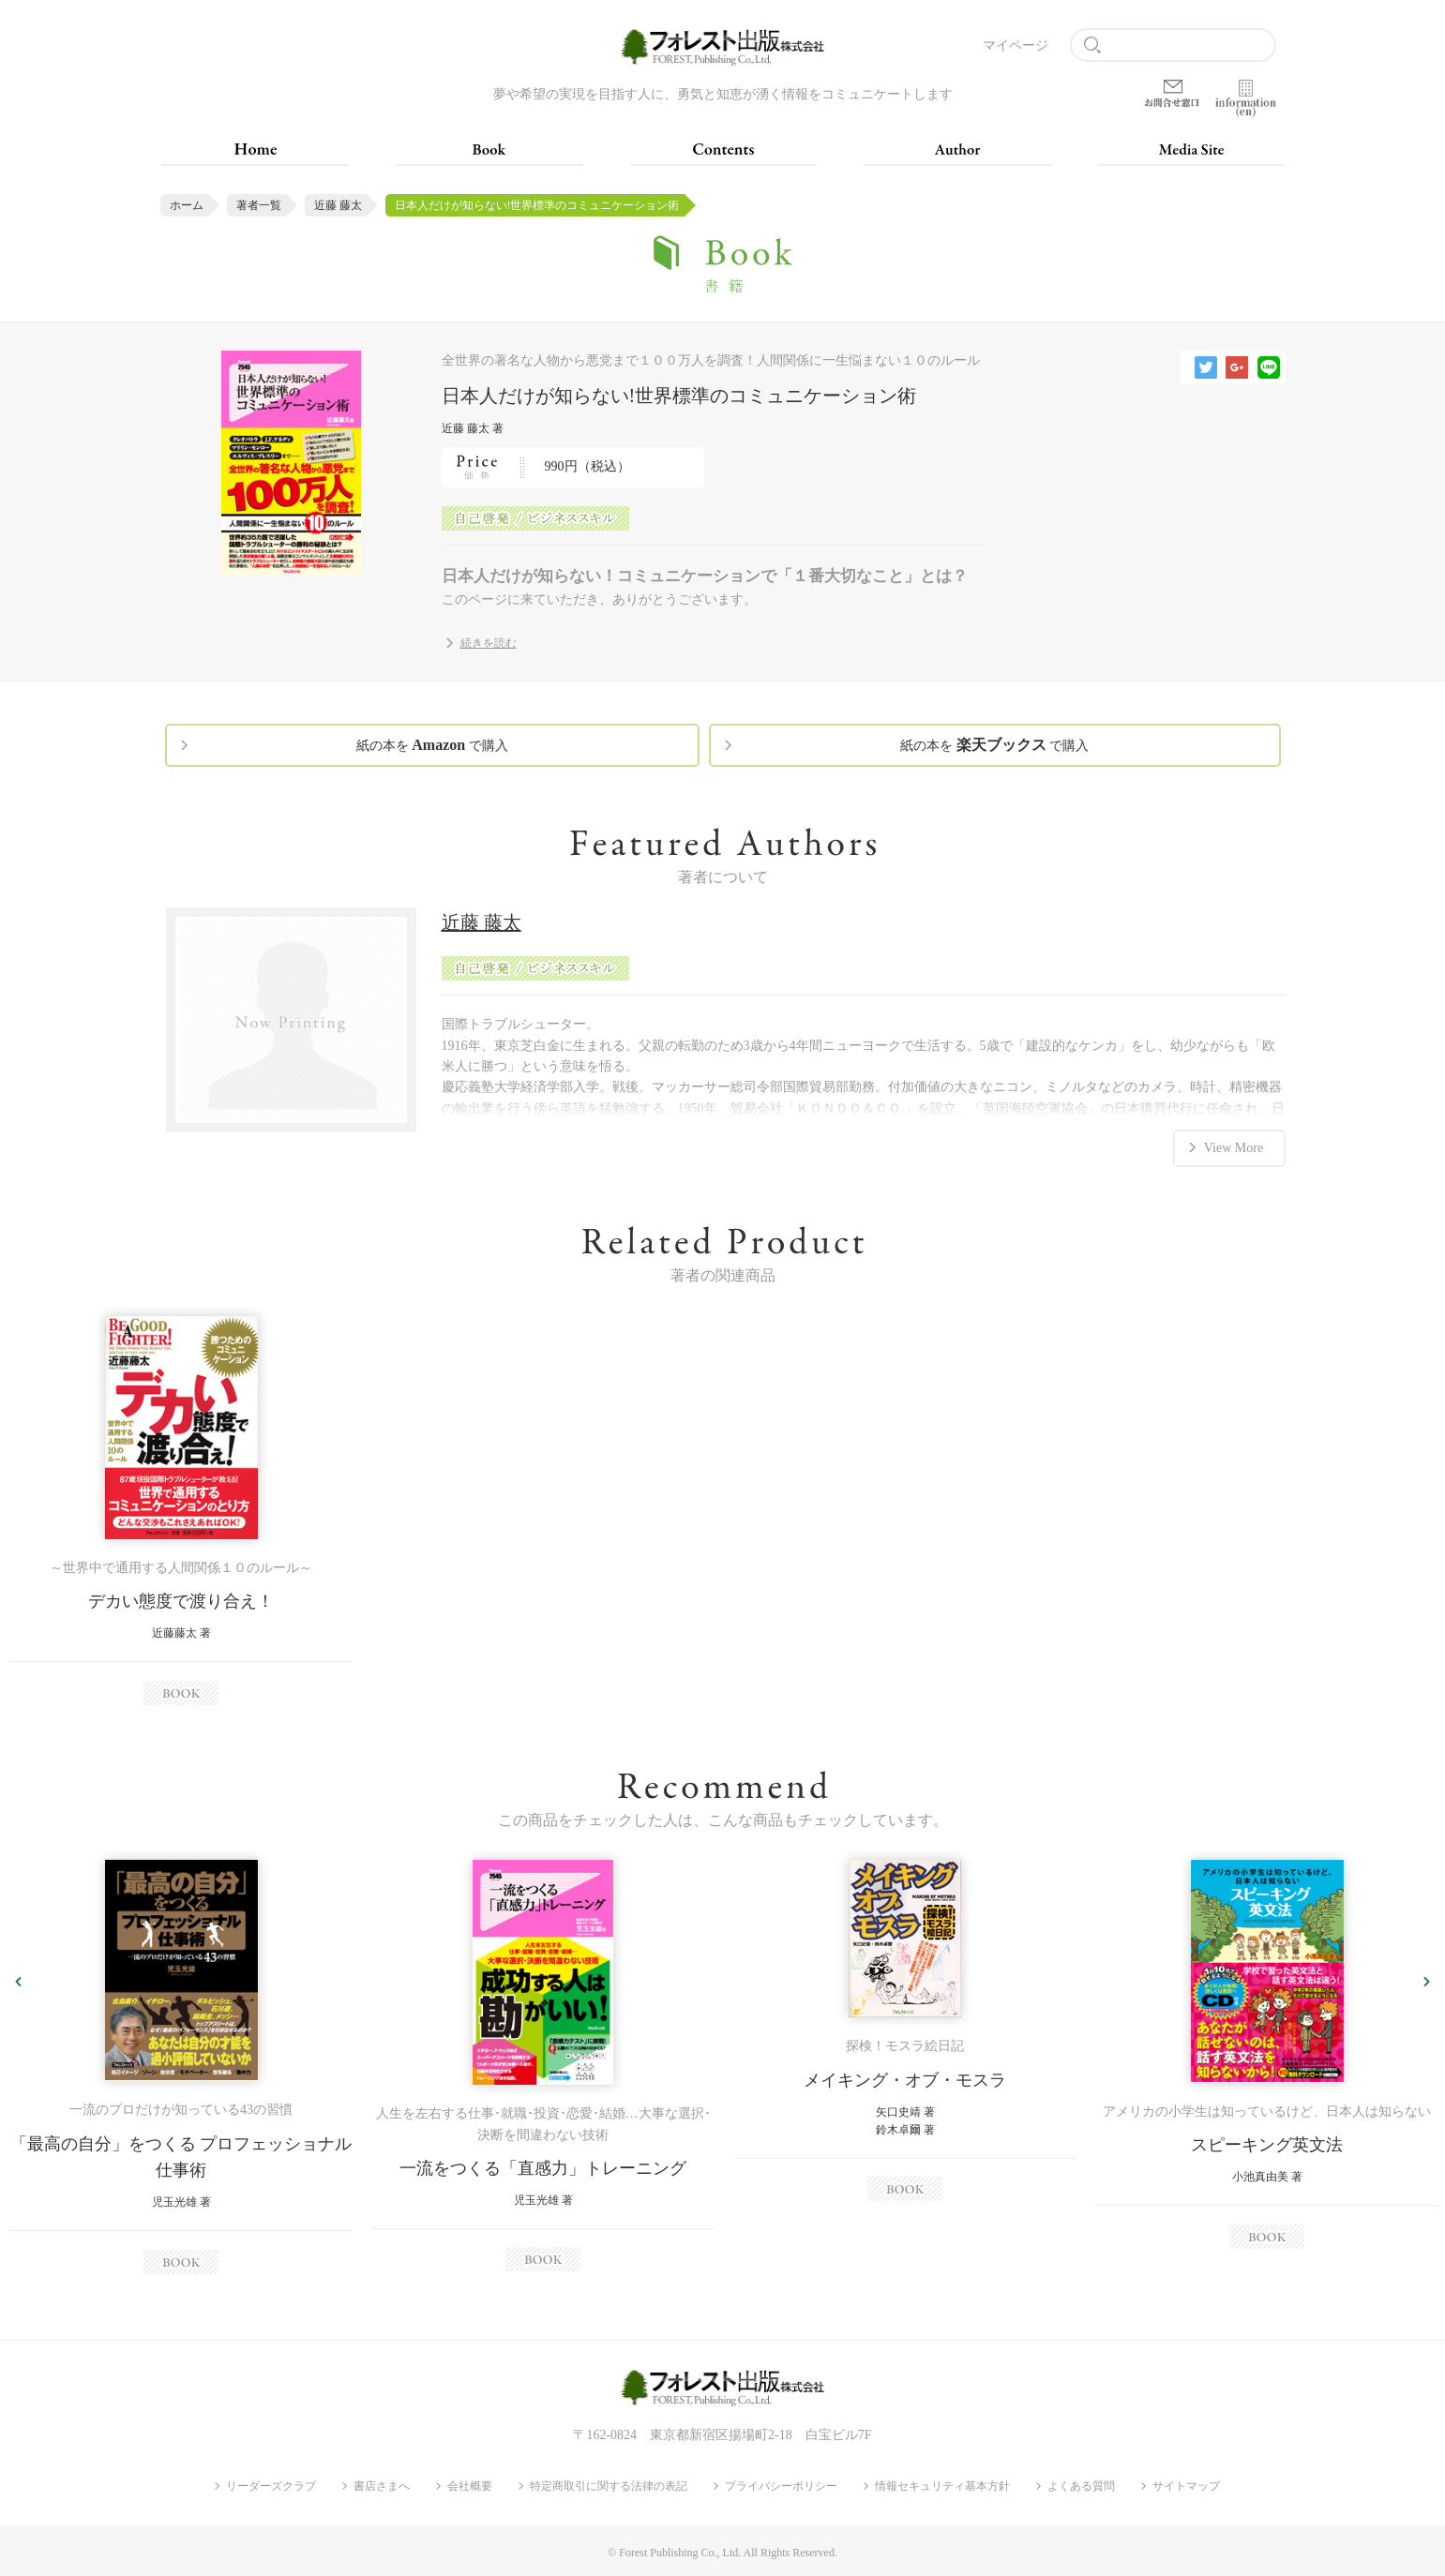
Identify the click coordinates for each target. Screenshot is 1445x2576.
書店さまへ (382, 2486)
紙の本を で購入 (432, 745)
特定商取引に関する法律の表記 (608, 2486)
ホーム (186, 205)
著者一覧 (258, 205)
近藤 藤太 (338, 205)
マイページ (1015, 45)
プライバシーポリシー (781, 2486)
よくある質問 (1081, 2486)
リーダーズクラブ (271, 2486)
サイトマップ (1186, 2486)
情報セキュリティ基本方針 (942, 2486)
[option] (181, 1511)
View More (1233, 1147)
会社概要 (469, 2486)
